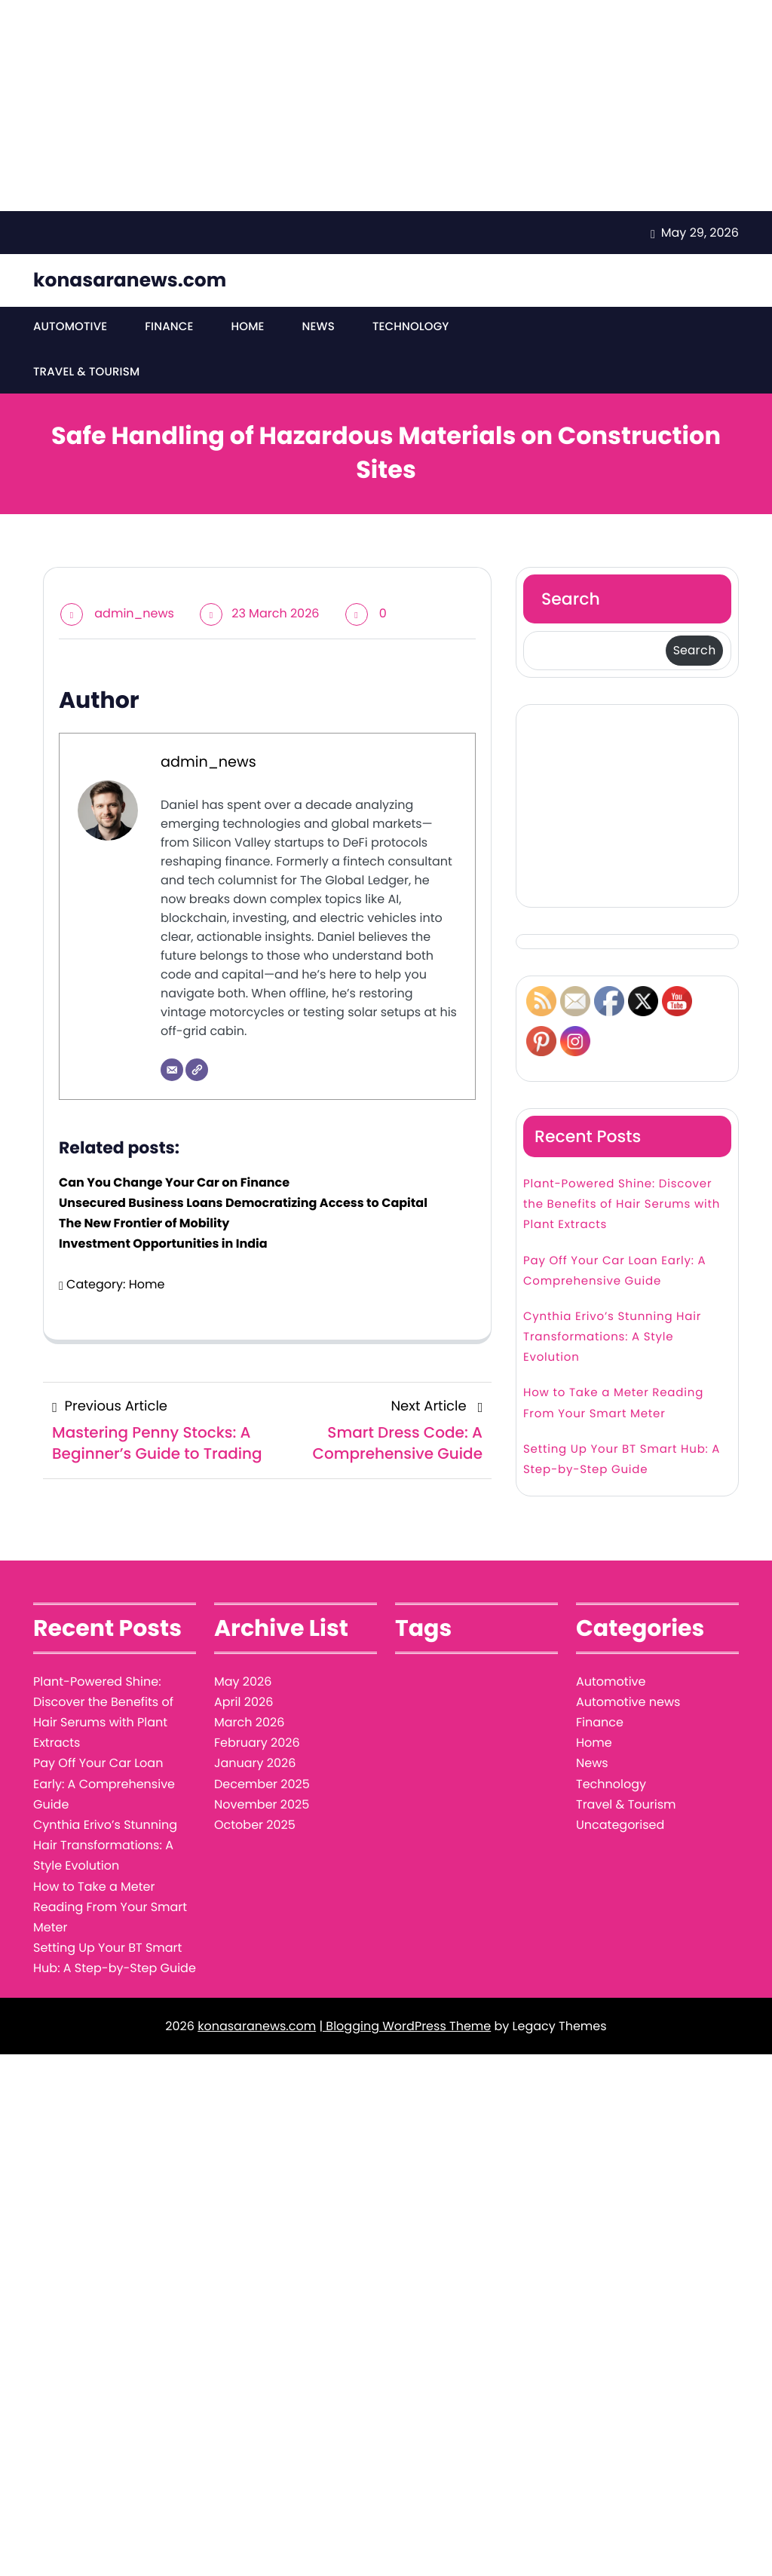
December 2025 (262, 1787)
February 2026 (257, 1745)
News (315, 328)
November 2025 (261, 1807)
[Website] (196, 1072)
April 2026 (243, 1705)
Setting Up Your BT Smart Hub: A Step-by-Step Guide (621, 1462)
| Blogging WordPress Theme (405, 2029)
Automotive (69, 328)
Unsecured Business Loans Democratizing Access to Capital (243, 1205)
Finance (167, 328)
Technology (407, 328)
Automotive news (628, 1705)
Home (245, 328)
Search (570, 602)
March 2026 (249, 1725)
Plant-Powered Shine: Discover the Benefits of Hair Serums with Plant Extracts (621, 1207)
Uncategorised (620, 1827)
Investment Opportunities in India (163, 1247)
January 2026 (255, 1766)
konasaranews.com (129, 280)
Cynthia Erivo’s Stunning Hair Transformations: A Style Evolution (612, 1340)
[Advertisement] (386, 105)
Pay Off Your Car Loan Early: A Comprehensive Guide (614, 1274)
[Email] (172, 1072)
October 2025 (255, 1827)
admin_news (134, 616)
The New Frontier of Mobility (144, 1226)
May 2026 (242, 1684)
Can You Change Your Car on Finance (174, 1185)
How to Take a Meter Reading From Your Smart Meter (613, 1406)
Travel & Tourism (85, 375)
